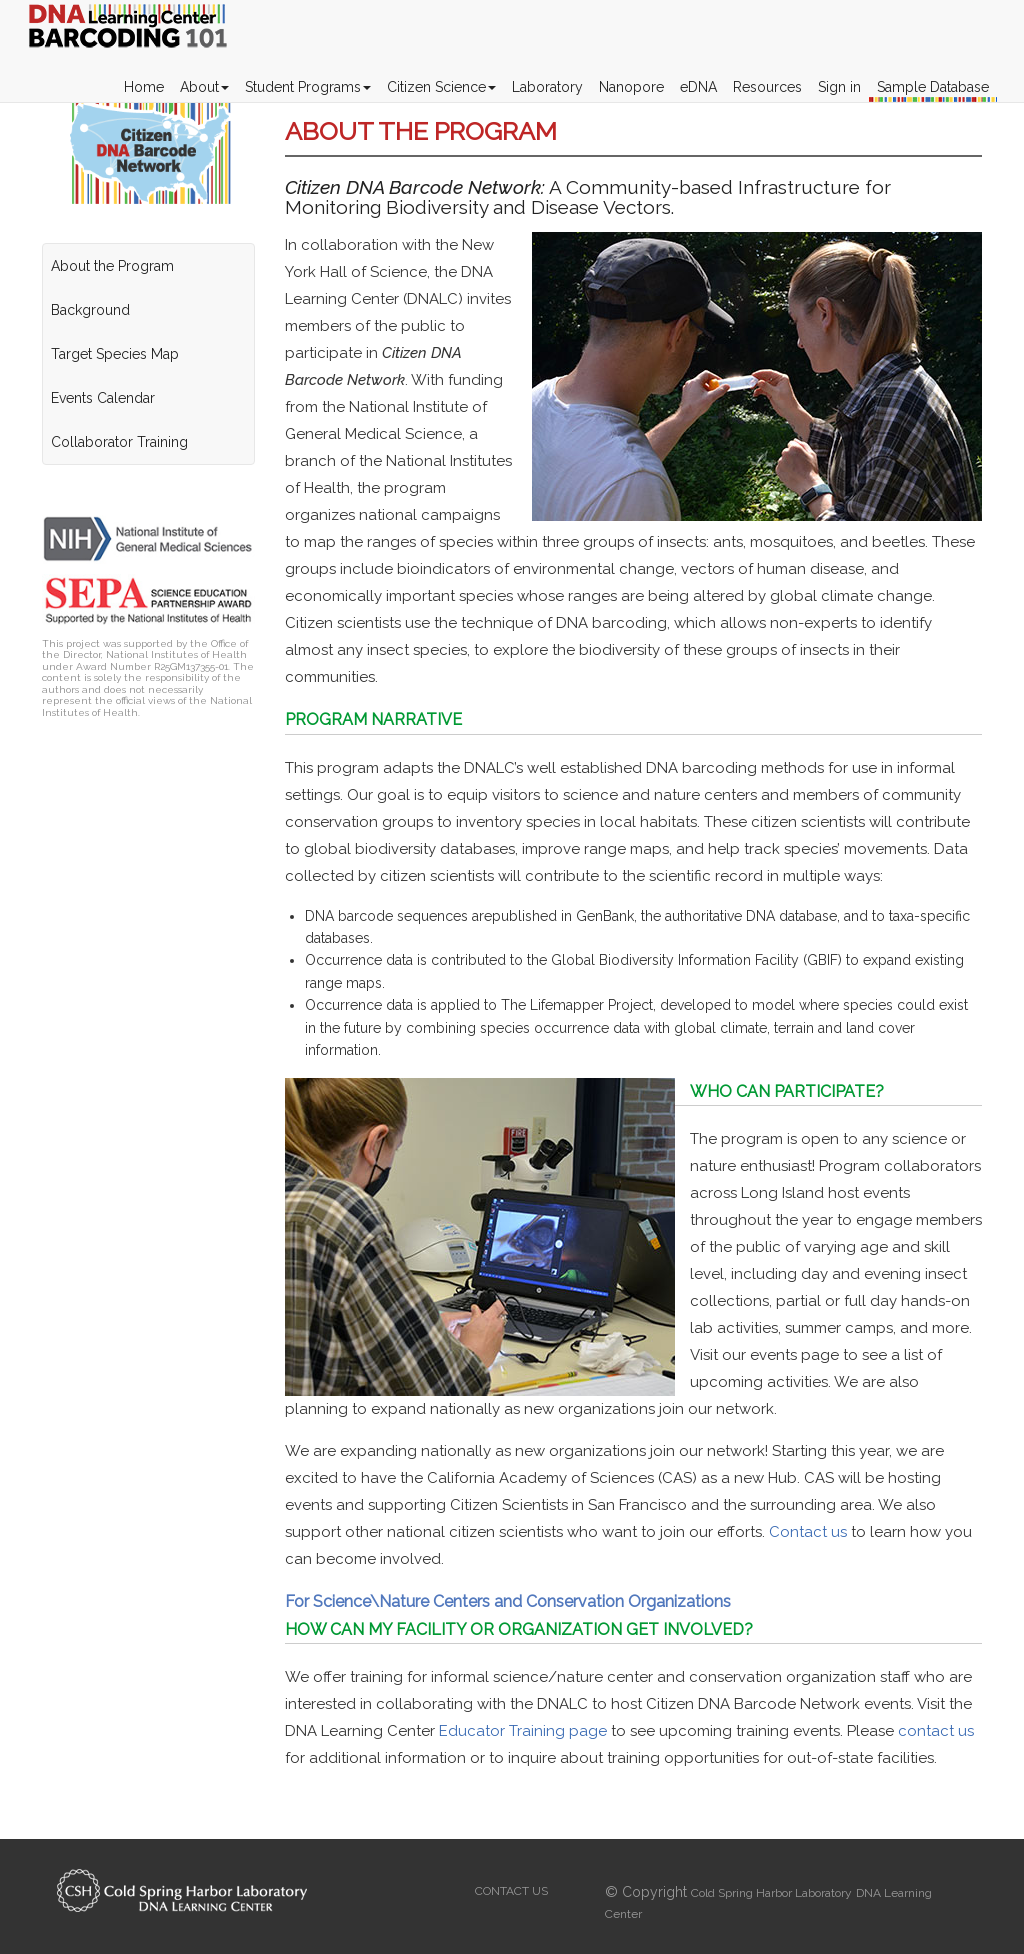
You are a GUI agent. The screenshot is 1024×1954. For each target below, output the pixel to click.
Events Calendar (103, 398)
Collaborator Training (119, 442)
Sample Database (933, 87)
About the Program (112, 266)
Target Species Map (115, 354)
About (204, 87)
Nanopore (631, 87)
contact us (936, 1731)
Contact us (810, 1532)
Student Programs (308, 87)
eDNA (698, 87)
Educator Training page (523, 1731)
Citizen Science (441, 87)
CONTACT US (511, 1891)
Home (144, 87)
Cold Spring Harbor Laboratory (771, 1893)
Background (90, 310)
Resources (767, 87)
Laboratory (547, 87)
